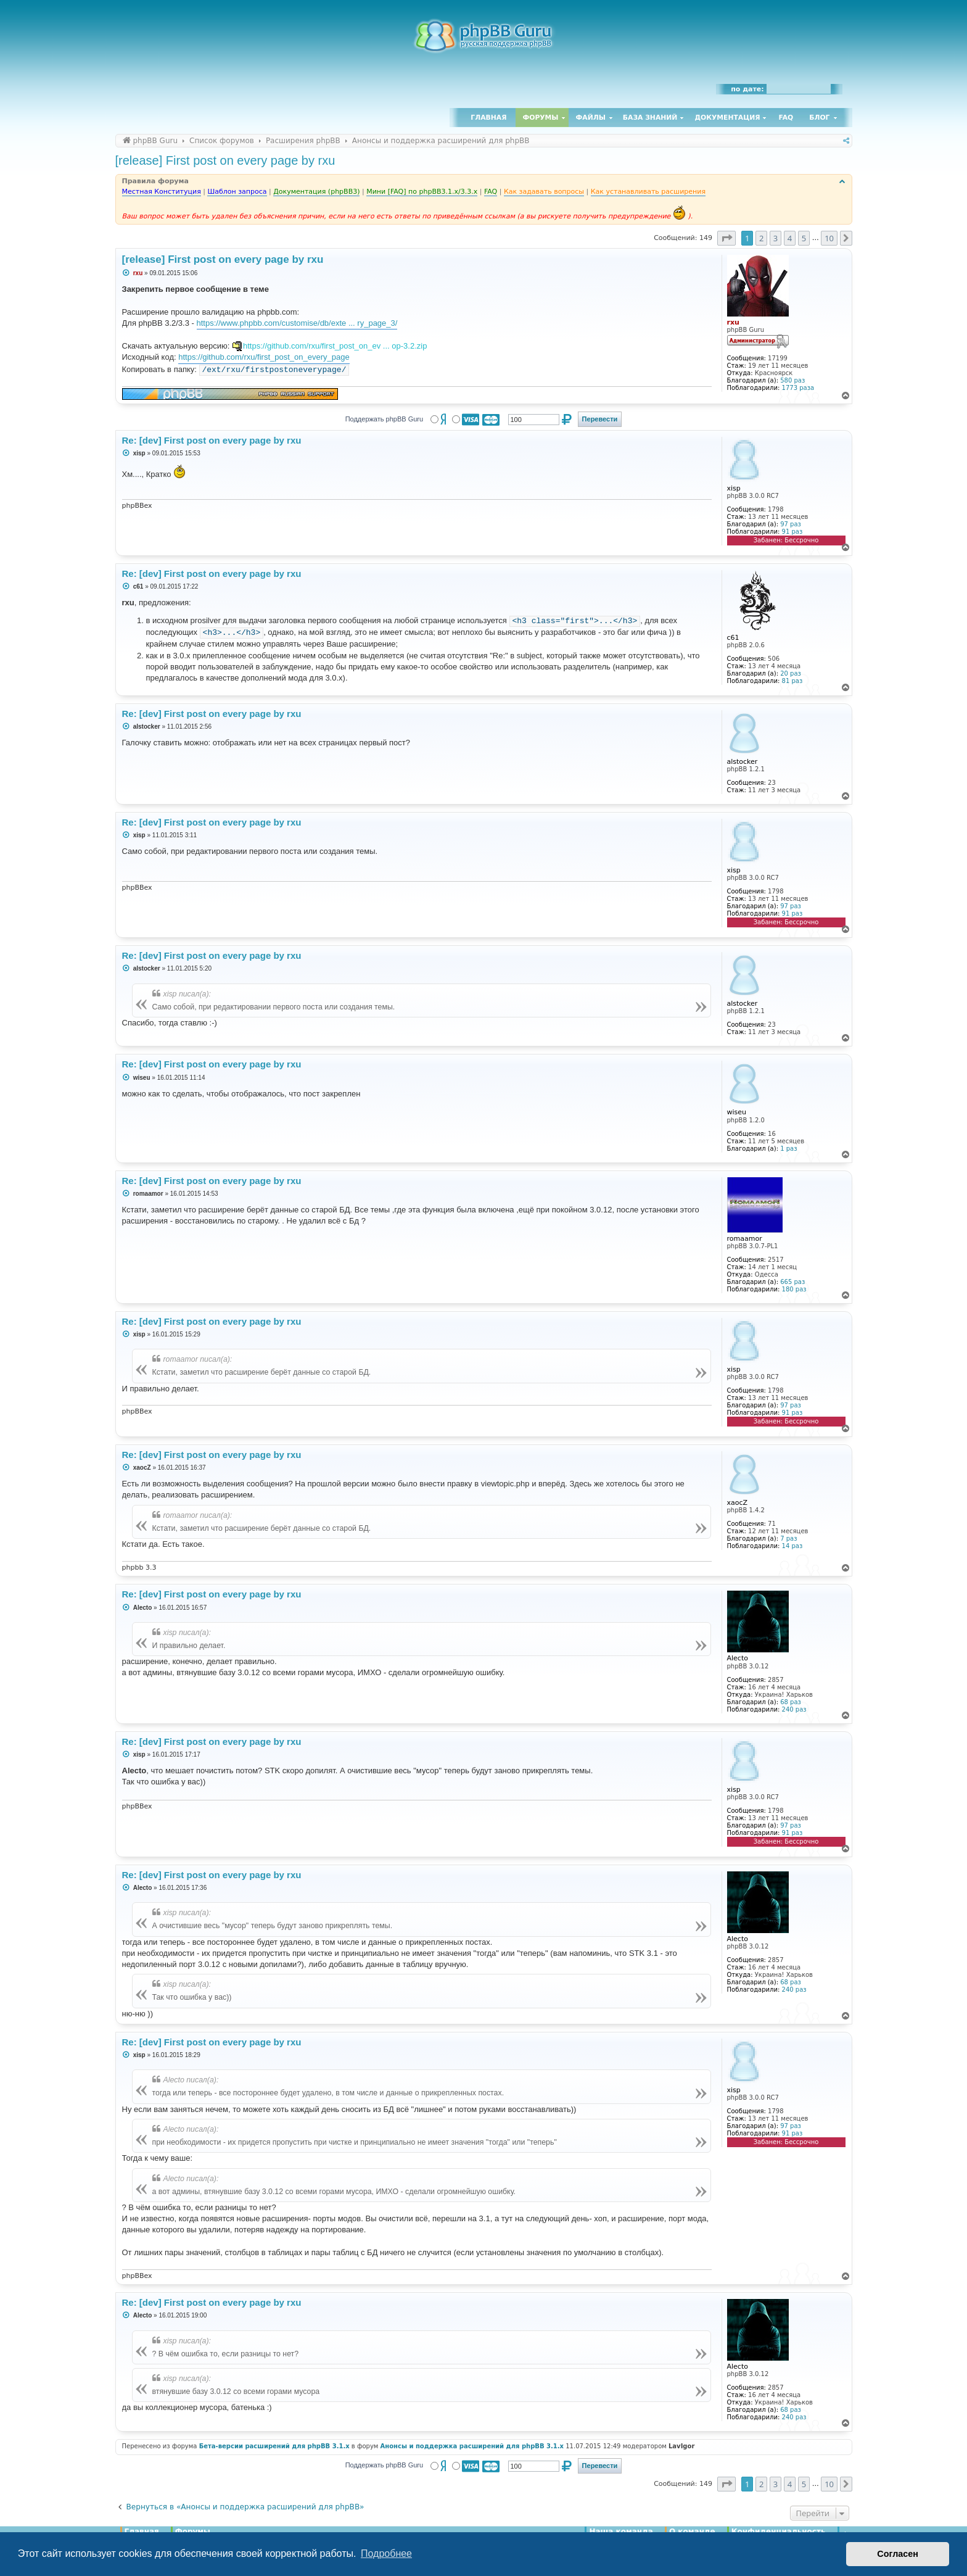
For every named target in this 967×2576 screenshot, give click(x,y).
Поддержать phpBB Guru (384, 419)
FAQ (786, 118)
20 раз (790, 673)
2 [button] (761, 238)
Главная (488, 118)
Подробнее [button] (386, 2553)
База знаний (650, 118)
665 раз (792, 1281)
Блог (819, 118)
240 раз (794, 1709)
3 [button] (775, 238)
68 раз (790, 1702)
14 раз (792, 1546)
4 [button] (790, 238)
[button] (726, 238)
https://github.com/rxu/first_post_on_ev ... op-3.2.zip (335, 345)
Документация (727, 118)
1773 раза (798, 387)
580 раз (792, 380)
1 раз (788, 1148)
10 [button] (829, 238)
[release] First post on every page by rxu (225, 160)
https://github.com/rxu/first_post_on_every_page (264, 357)
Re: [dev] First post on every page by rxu (212, 440)
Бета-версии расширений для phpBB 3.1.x (274, 2446)
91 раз (792, 531)
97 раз (790, 524)
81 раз (792, 680)
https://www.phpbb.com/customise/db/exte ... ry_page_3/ (297, 323)
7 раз (788, 1538)
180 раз (794, 1289)
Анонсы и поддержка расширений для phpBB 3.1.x (472, 2446)
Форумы (541, 118)
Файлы (591, 118)
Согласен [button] (897, 2554)
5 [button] (804, 238)
